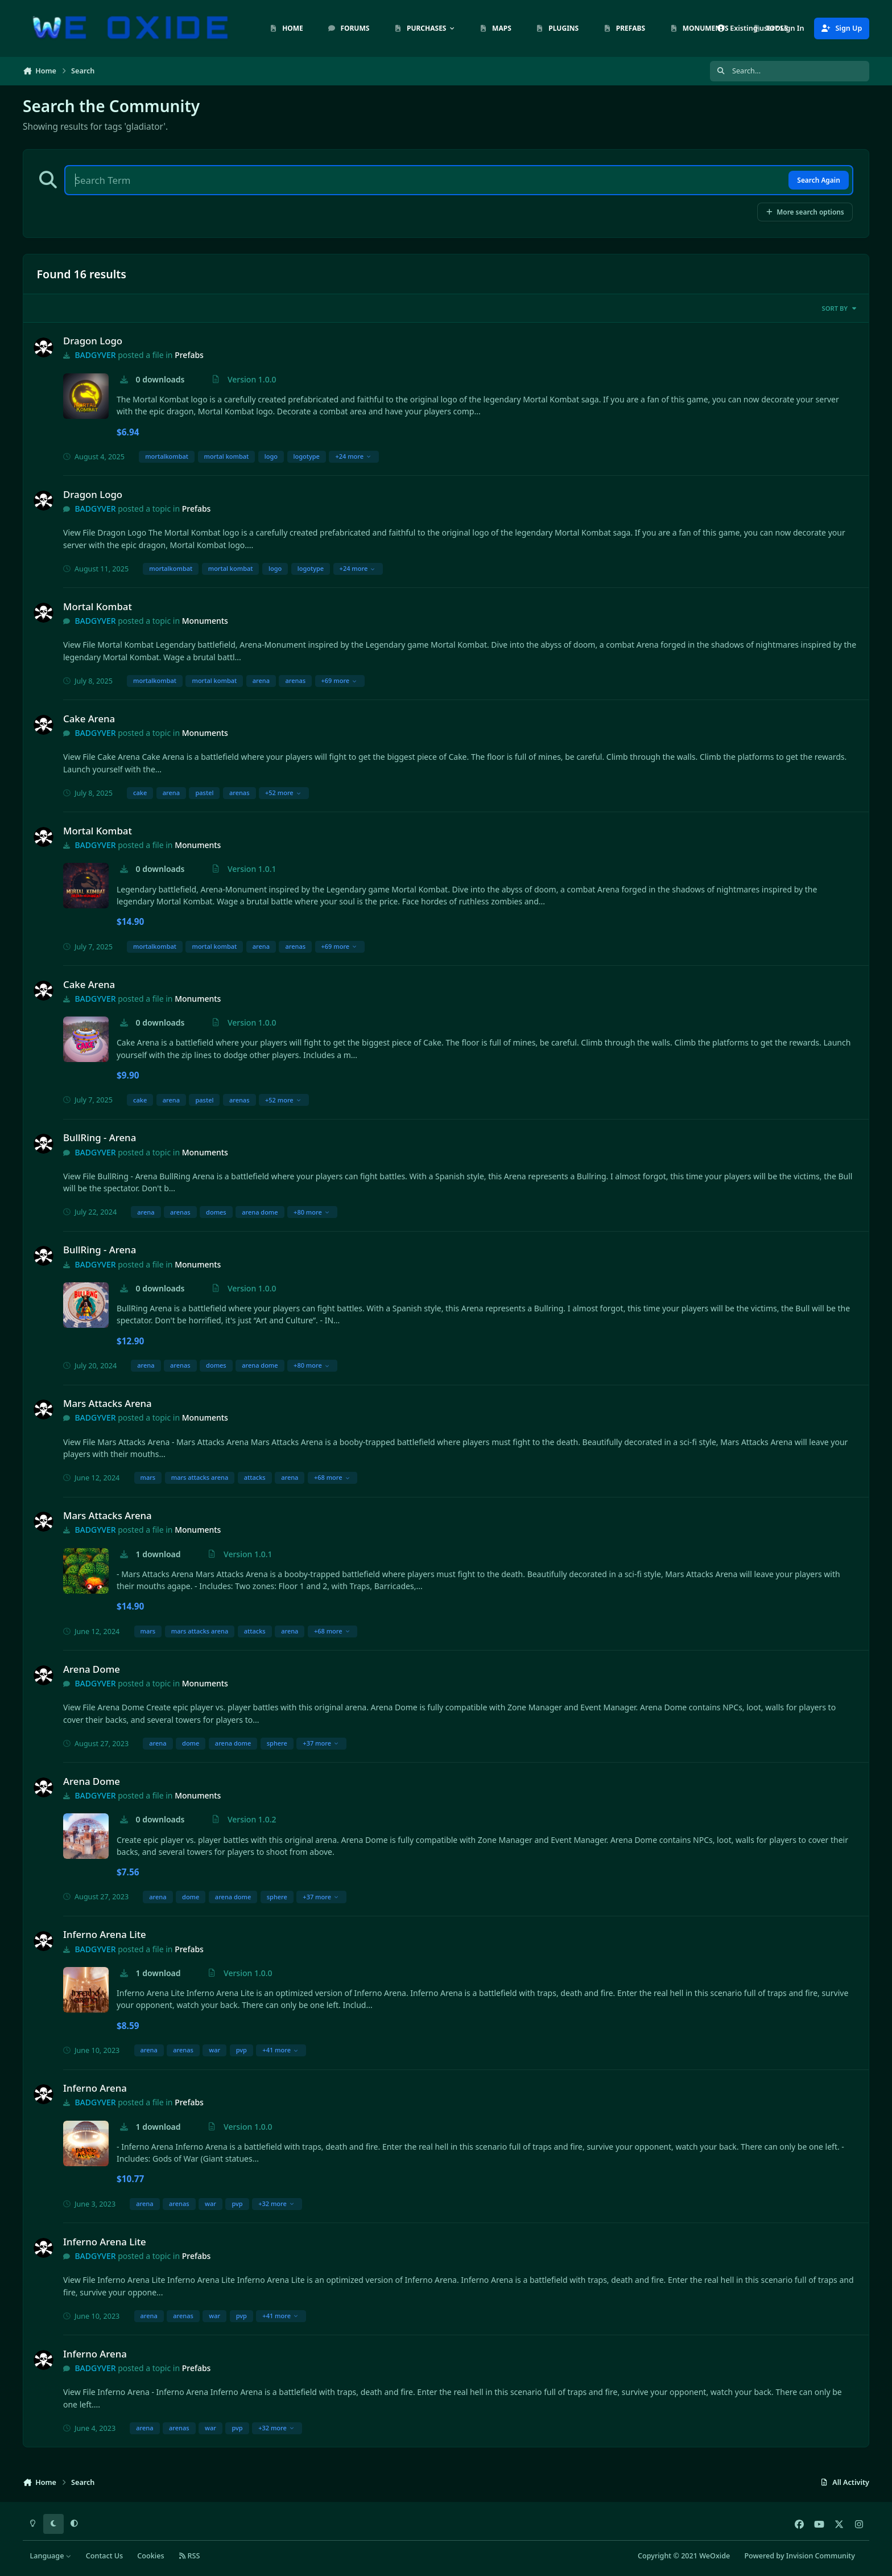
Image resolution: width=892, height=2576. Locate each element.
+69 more (339, 680)
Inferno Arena (95, 2087)
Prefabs (189, 354)
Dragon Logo (92, 340)
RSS (189, 2556)
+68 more (332, 1477)
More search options (805, 211)
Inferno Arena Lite (104, 1934)
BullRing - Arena (99, 1137)
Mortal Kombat (97, 606)
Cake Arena (89, 718)
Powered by (799, 2556)
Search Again (818, 179)
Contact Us (104, 2556)
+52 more (283, 792)
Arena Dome (91, 1669)
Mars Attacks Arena (107, 1403)
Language (51, 2556)
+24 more (353, 456)
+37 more (320, 1743)
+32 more (276, 2203)
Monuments (205, 620)
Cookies (150, 2556)
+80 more (311, 1212)
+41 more (280, 2050)
